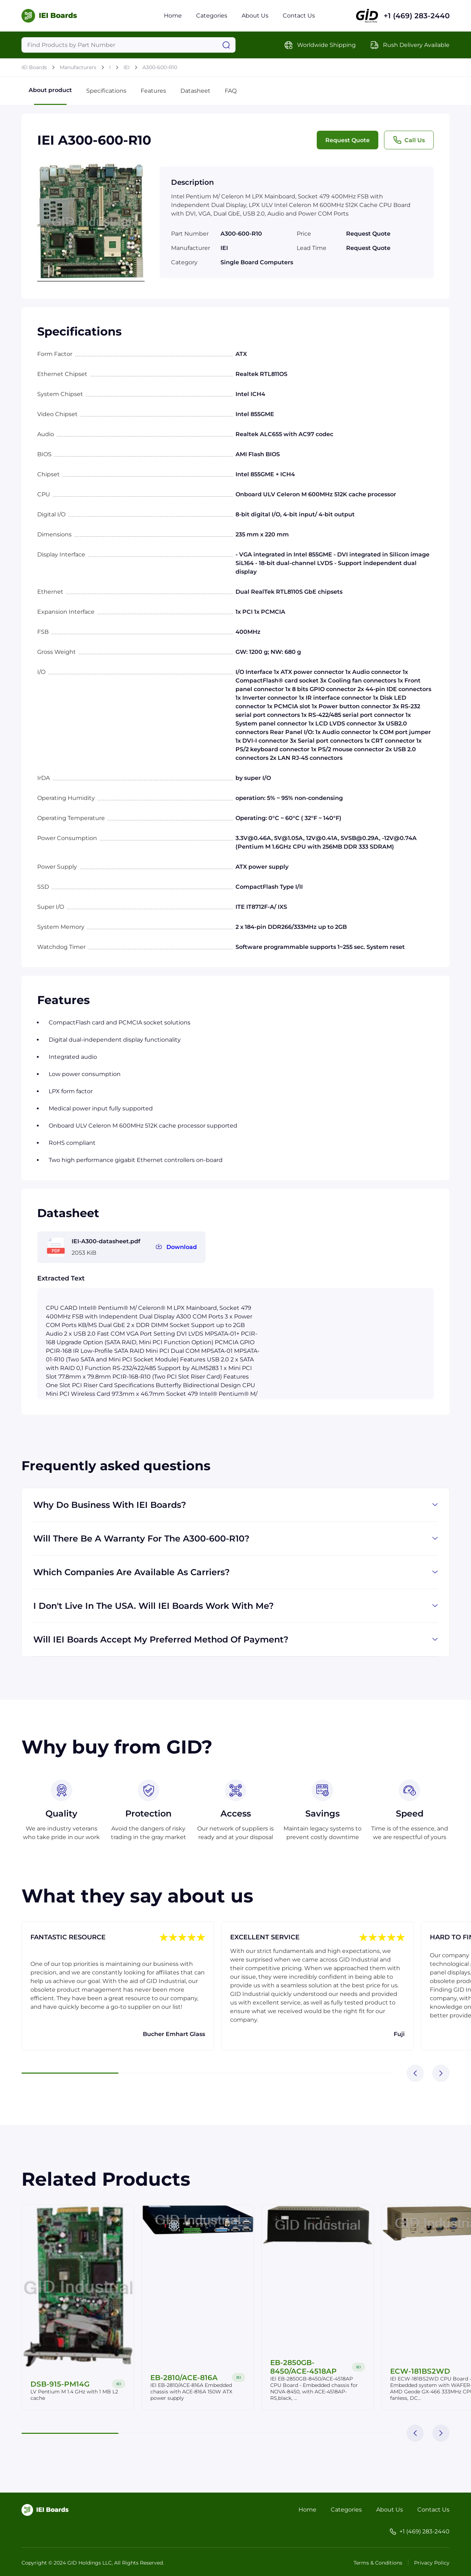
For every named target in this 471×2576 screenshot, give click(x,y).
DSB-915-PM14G (59, 2384)
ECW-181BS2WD (420, 2371)
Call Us (409, 140)
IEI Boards (34, 67)
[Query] (128, 45)
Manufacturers (78, 67)
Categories (211, 15)
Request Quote (347, 140)
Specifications (106, 90)
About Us (255, 15)
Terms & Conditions (378, 2563)
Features (153, 90)
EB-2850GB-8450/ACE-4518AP (303, 2366)
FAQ (231, 90)
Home (173, 15)
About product (50, 96)
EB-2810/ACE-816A (184, 2377)
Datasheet (195, 90)
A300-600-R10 (159, 67)
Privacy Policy (432, 2563)
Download (181, 1247)
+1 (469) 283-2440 (417, 15)
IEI (126, 67)
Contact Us (299, 15)
